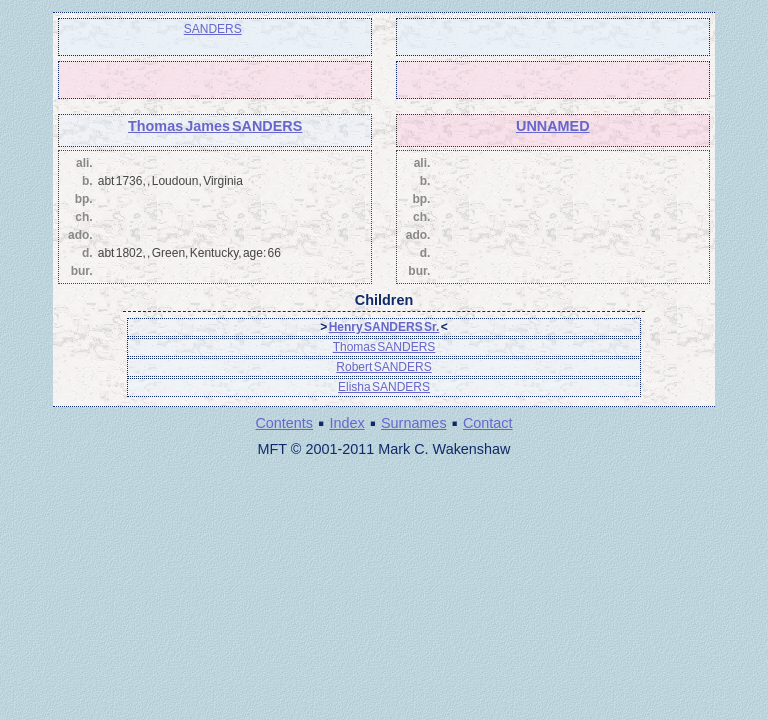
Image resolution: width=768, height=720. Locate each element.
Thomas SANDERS (384, 347)
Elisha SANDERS (384, 387)
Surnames (414, 423)
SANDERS (213, 29)
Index (346, 423)
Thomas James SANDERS (215, 126)
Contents (284, 423)
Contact (488, 423)
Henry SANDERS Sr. (384, 327)
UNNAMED (553, 126)
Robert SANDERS (383, 367)
